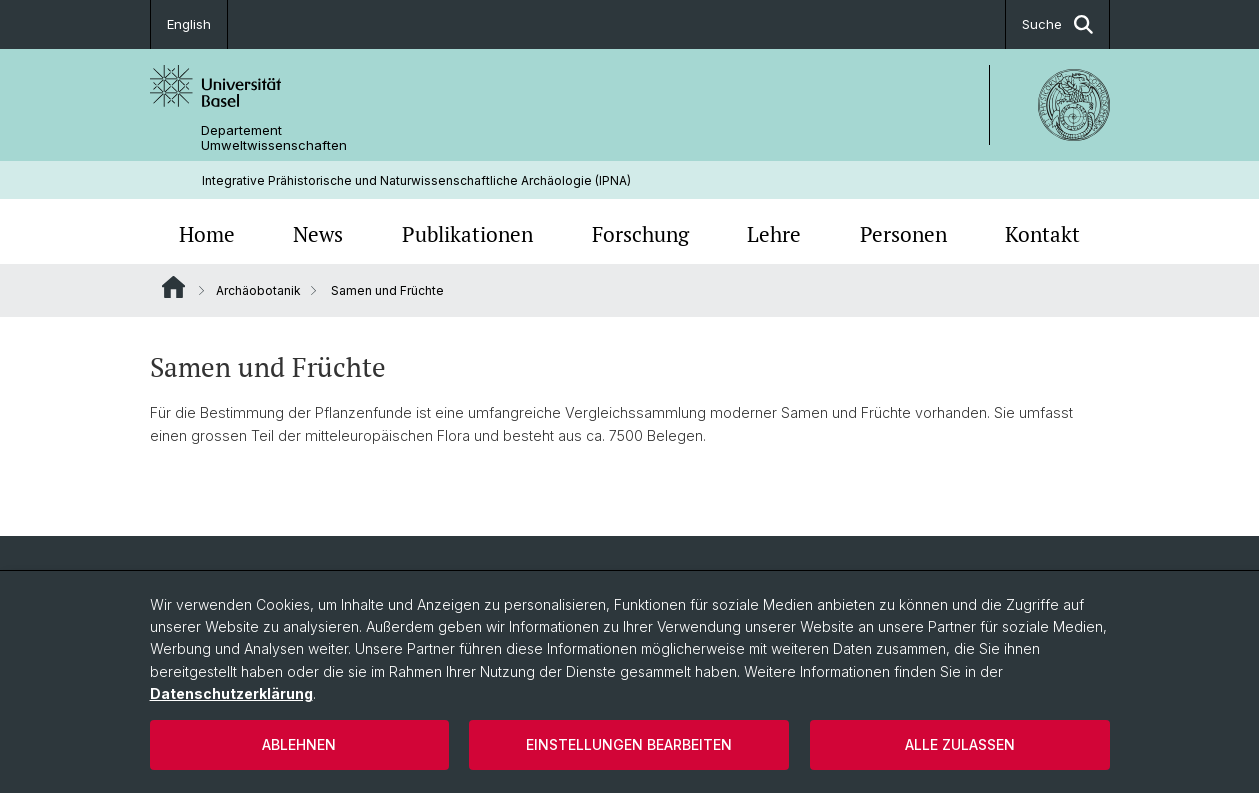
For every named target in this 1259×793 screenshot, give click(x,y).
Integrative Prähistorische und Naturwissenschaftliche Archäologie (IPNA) (416, 180)
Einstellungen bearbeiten (629, 744)
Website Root (173, 287)
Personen (903, 234)
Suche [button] (1057, 24)
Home (207, 234)
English (189, 24)
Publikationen (467, 234)
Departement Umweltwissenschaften (274, 138)
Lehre (774, 234)
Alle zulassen (960, 744)
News (318, 234)
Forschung (640, 234)
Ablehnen (299, 744)
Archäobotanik (258, 290)
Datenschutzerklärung (231, 693)
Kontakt (1042, 234)
